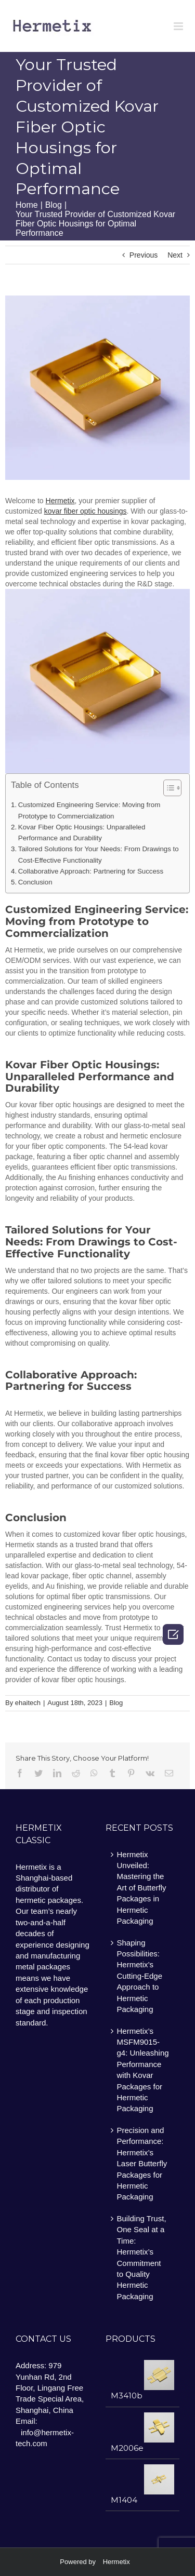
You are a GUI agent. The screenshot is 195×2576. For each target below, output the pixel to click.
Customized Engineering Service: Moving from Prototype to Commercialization (89, 810)
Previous (143, 255)
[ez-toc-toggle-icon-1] (167, 789)
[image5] (97, 388)
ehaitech (28, 1703)
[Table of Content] (172, 788)
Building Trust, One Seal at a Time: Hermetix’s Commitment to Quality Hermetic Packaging (141, 2257)
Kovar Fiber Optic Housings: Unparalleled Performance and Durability (82, 832)
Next (175, 255)
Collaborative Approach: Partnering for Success (90, 871)
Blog (116, 1703)
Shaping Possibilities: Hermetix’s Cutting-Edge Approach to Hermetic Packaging (140, 1976)
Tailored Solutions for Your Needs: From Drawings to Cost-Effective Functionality (98, 854)
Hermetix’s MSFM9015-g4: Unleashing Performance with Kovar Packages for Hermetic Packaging (143, 2070)
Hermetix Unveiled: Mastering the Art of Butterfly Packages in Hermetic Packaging (141, 1888)
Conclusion (35, 882)
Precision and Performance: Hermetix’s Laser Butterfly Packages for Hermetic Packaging (142, 2164)
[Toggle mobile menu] (179, 26)
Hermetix (116, 2562)
